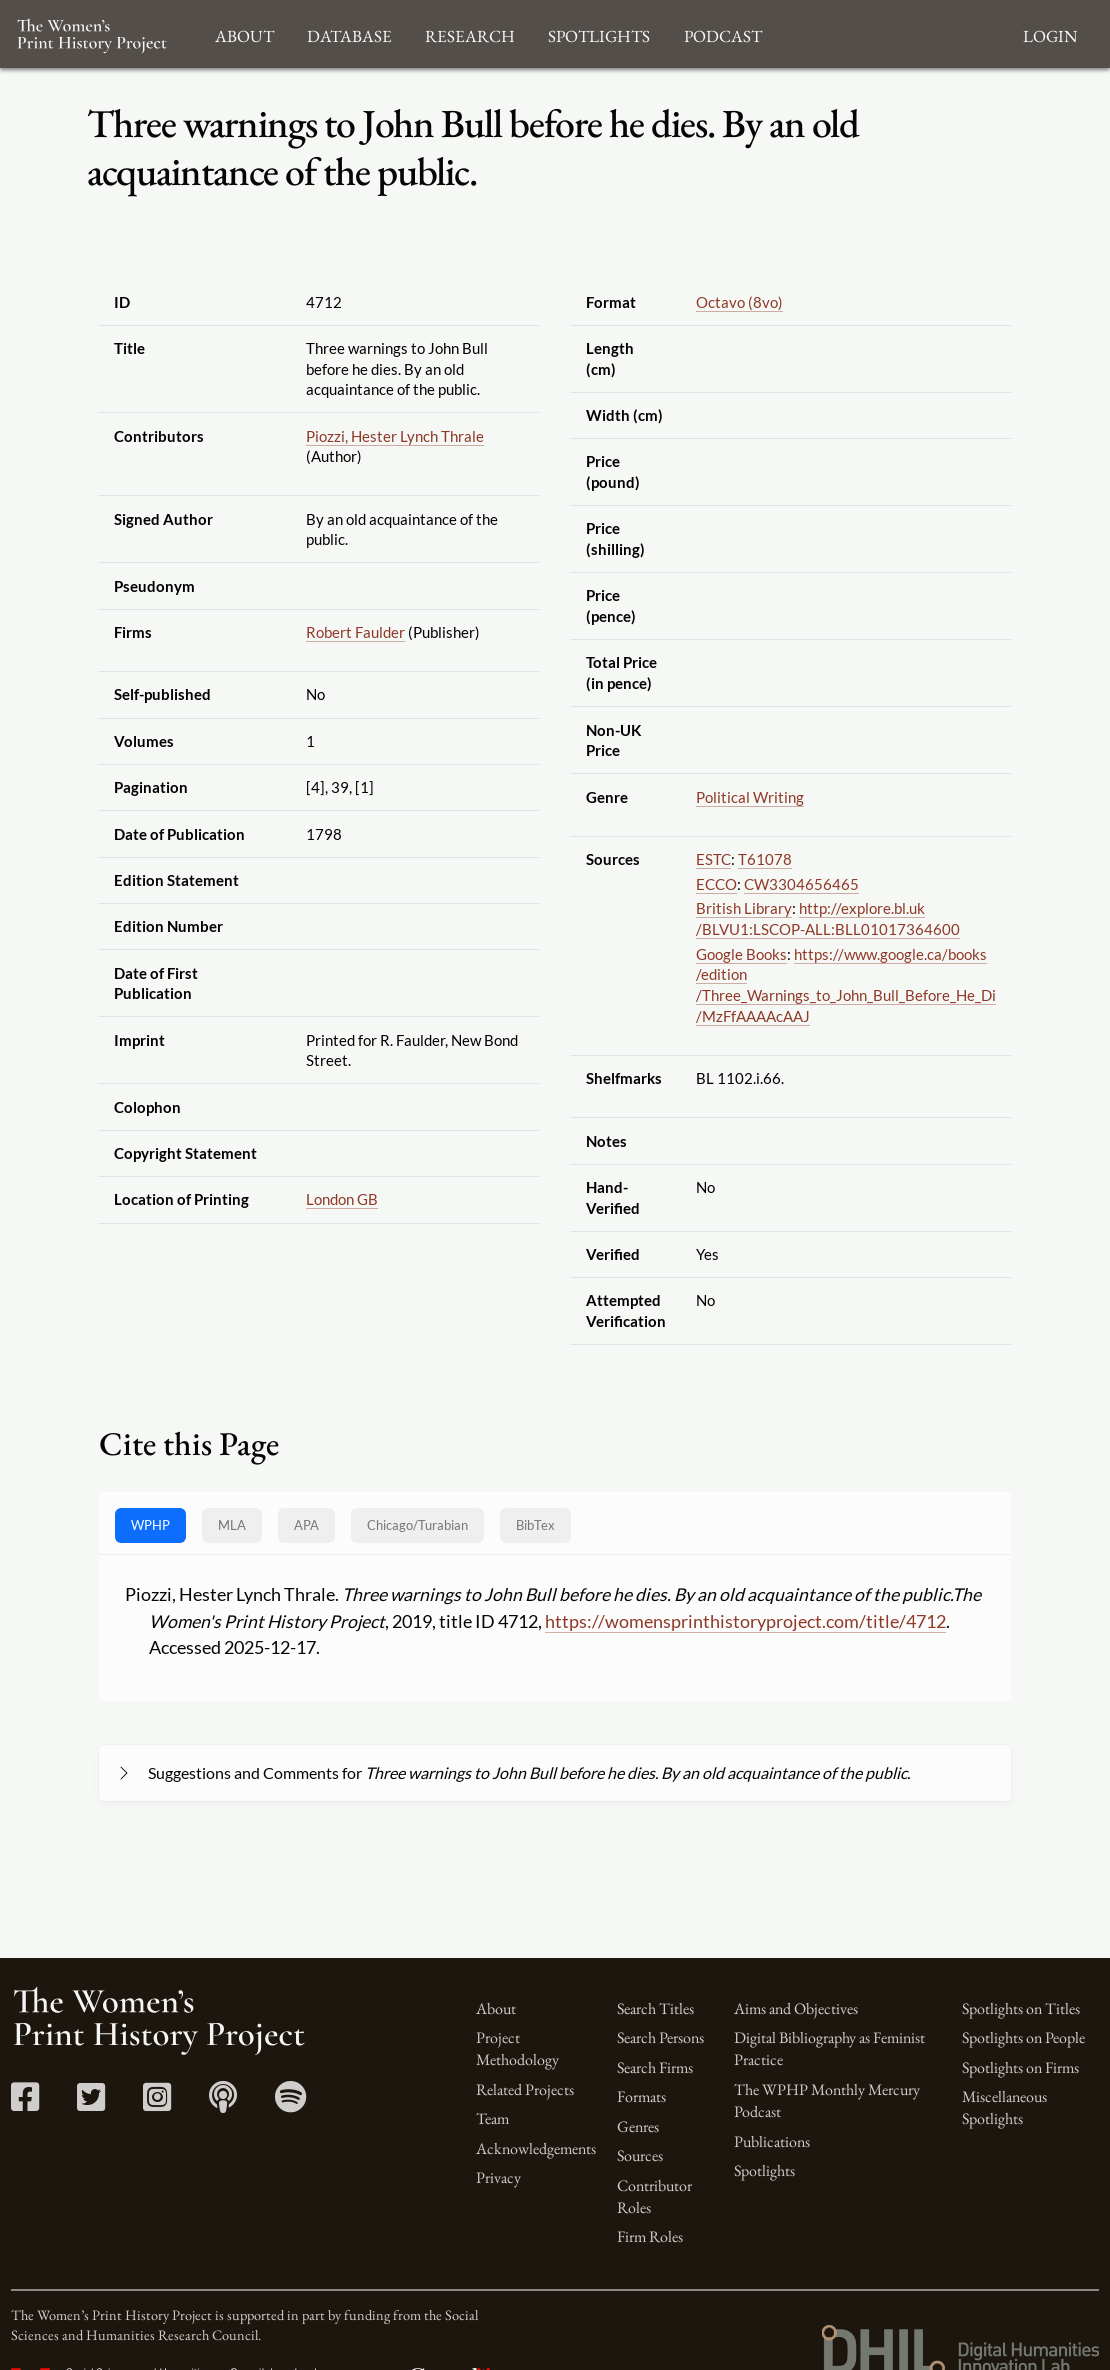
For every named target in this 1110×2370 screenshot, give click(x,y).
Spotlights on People (1023, 2037)
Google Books (741, 954)
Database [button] (349, 33)
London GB (342, 1199)
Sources (640, 2155)
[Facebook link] (25, 2103)
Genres (638, 2126)
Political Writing (750, 797)
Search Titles (655, 2008)
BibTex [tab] (535, 1525)
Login (1050, 33)
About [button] (244, 33)
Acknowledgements (536, 2148)
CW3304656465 (801, 884)
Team (492, 2118)
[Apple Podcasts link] (223, 2103)
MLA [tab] (232, 1525)
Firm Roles (650, 2236)
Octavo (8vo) (739, 302)
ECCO (716, 884)
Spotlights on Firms (1020, 2067)
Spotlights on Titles (1021, 2008)
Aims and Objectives (796, 2008)
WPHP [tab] (150, 1525)
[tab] (417, 1525)
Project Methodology (517, 2048)
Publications (772, 2141)
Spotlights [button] (599, 33)
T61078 (765, 859)
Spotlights (764, 2170)
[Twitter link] (91, 2103)
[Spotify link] (291, 2103)
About (496, 2008)
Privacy (498, 2177)
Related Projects (525, 2089)
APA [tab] (306, 1525)
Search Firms (655, 2067)
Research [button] (470, 33)
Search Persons (660, 2037)
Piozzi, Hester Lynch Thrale (395, 436)
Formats (641, 2096)
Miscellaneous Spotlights (1004, 2107)
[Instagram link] (157, 2103)
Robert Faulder (355, 632)
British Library (744, 908)
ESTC (713, 859)
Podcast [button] (723, 33)
